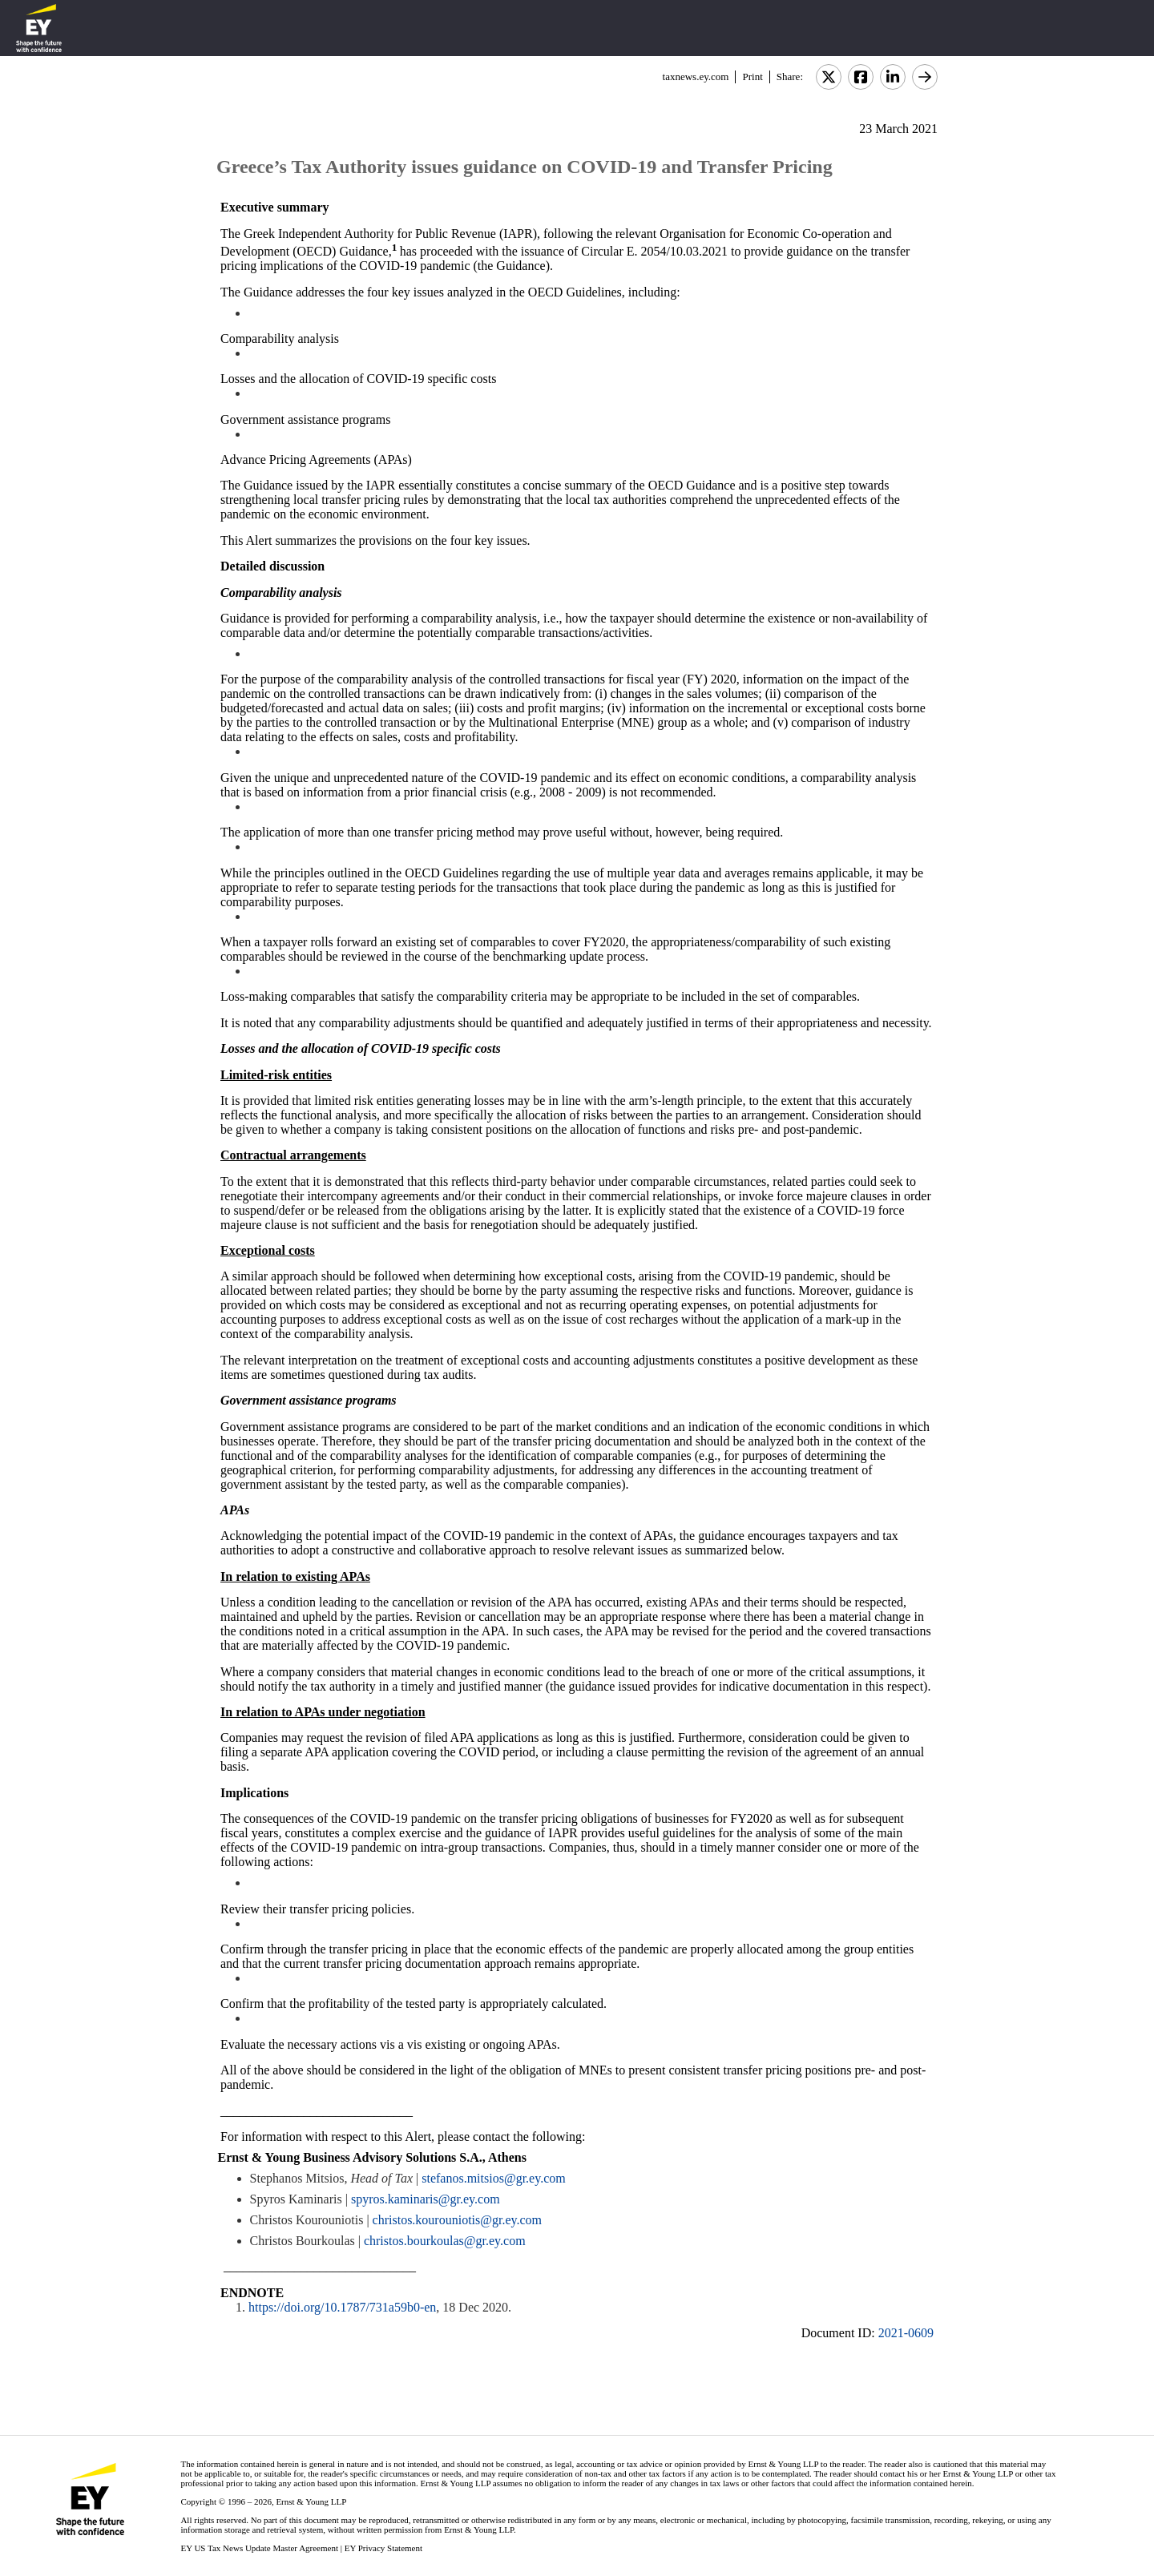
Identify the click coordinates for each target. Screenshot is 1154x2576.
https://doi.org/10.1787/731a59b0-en (342, 2307)
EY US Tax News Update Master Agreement (259, 2548)
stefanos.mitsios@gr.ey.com (493, 2178)
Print (752, 77)
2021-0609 (906, 2333)
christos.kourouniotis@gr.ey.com (457, 2220)
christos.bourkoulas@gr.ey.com (445, 2240)
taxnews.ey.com (696, 77)
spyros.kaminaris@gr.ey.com (425, 2199)
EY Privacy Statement (383, 2548)
